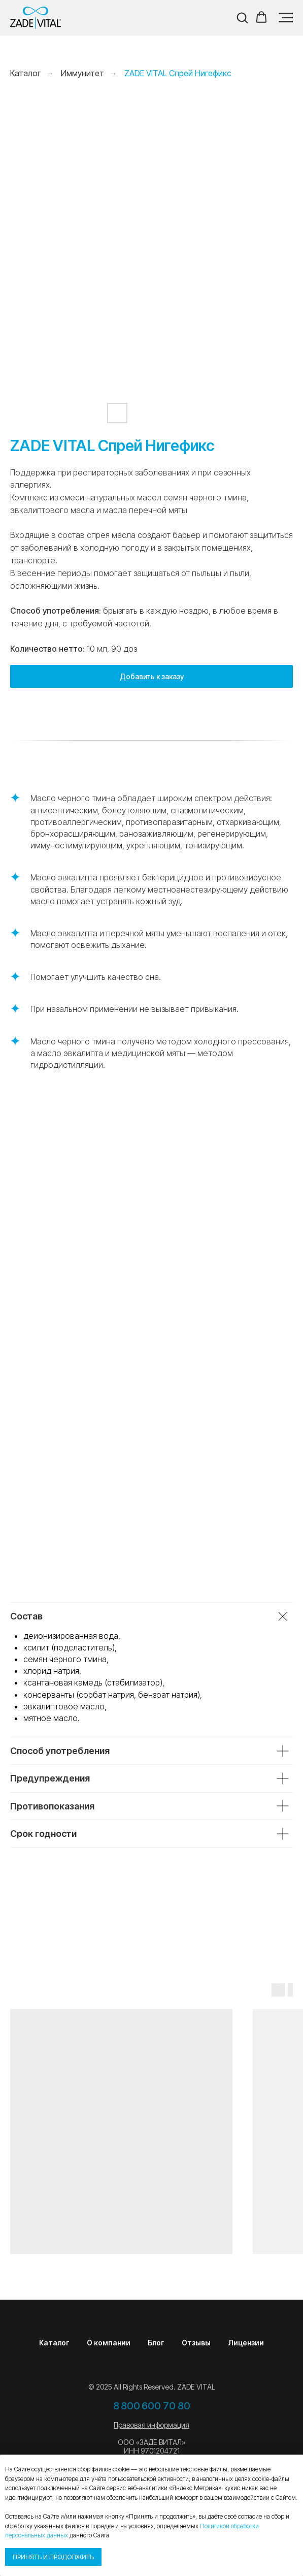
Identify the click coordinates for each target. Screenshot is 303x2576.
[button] (242, 17)
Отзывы (196, 2342)
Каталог (54, 2342)
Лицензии (246, 2342)
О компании (108, 2342)
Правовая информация (151, 2425)
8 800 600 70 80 (151, 2406)
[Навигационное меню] (286, 18)
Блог (156, 2342)
